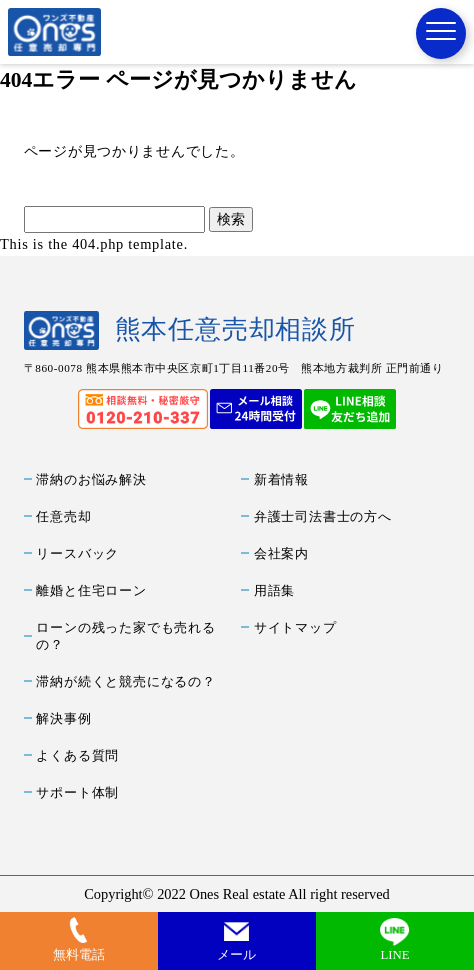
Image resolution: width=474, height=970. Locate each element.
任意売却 (63, 517)
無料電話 (79, 955)
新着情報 (281, 480)
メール (236, 955)
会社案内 (281, 554)
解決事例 (63, 719)
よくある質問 (77, 756)
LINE (394, 955)
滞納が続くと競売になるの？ (125, 682)
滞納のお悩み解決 (91, 480)
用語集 (274, 591)
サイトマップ (295, 628)
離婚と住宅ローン (91, 591)
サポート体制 (77, 793)
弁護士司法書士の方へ (323, 517)
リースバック (77, 554)
